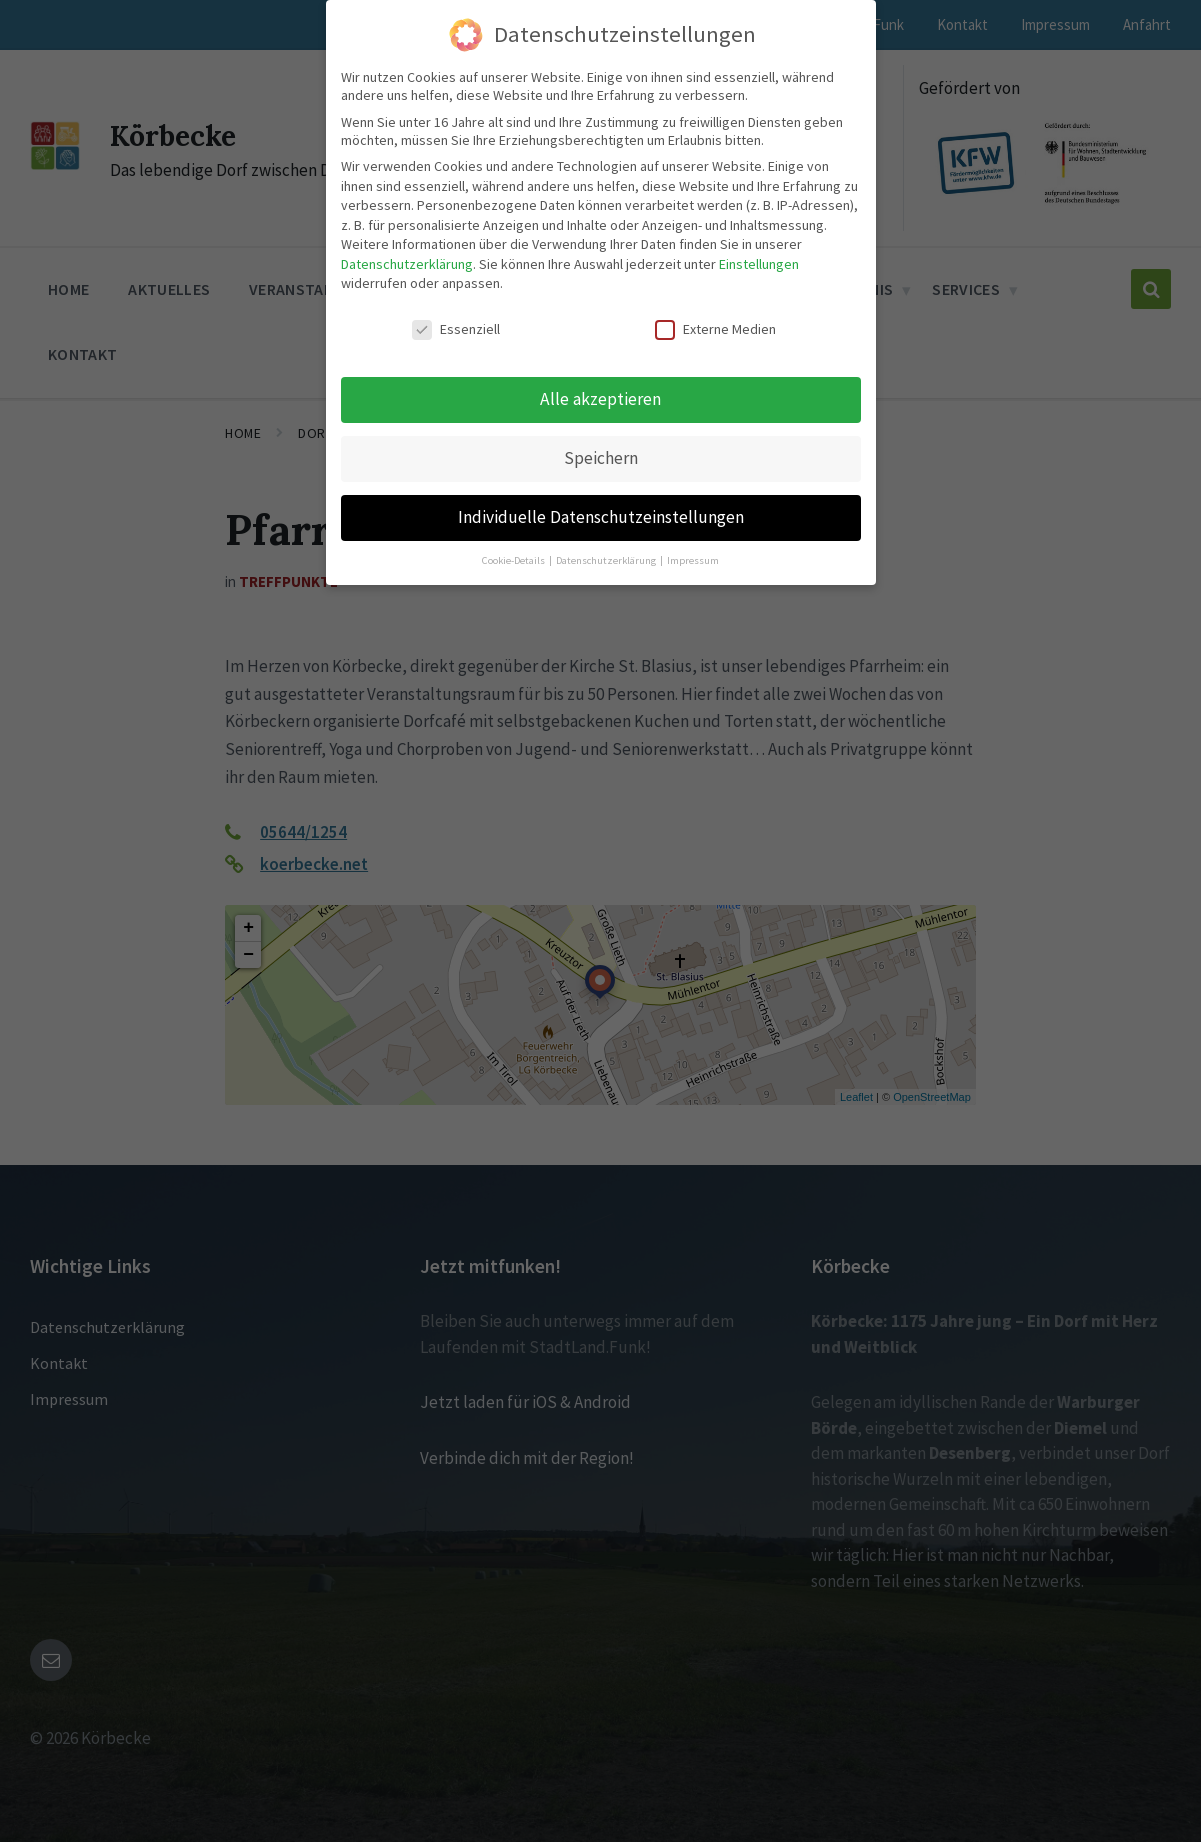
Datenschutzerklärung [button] (607, 555)
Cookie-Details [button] (514, 555)
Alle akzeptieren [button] (600, 394)
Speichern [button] (601, 453)
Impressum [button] (693, 555)
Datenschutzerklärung (407, 259)
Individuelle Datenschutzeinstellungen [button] (601, 512)
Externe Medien (715, 325)
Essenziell (456, 325)
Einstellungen (759, 259)
